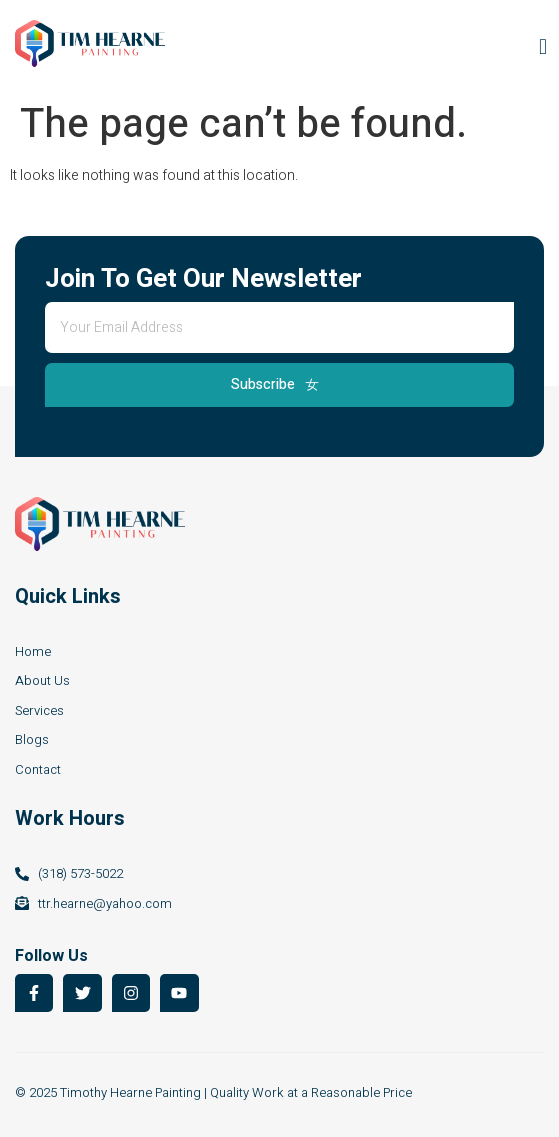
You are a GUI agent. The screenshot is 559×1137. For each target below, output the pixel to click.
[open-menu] (538, 47)
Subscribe (275, 384)
